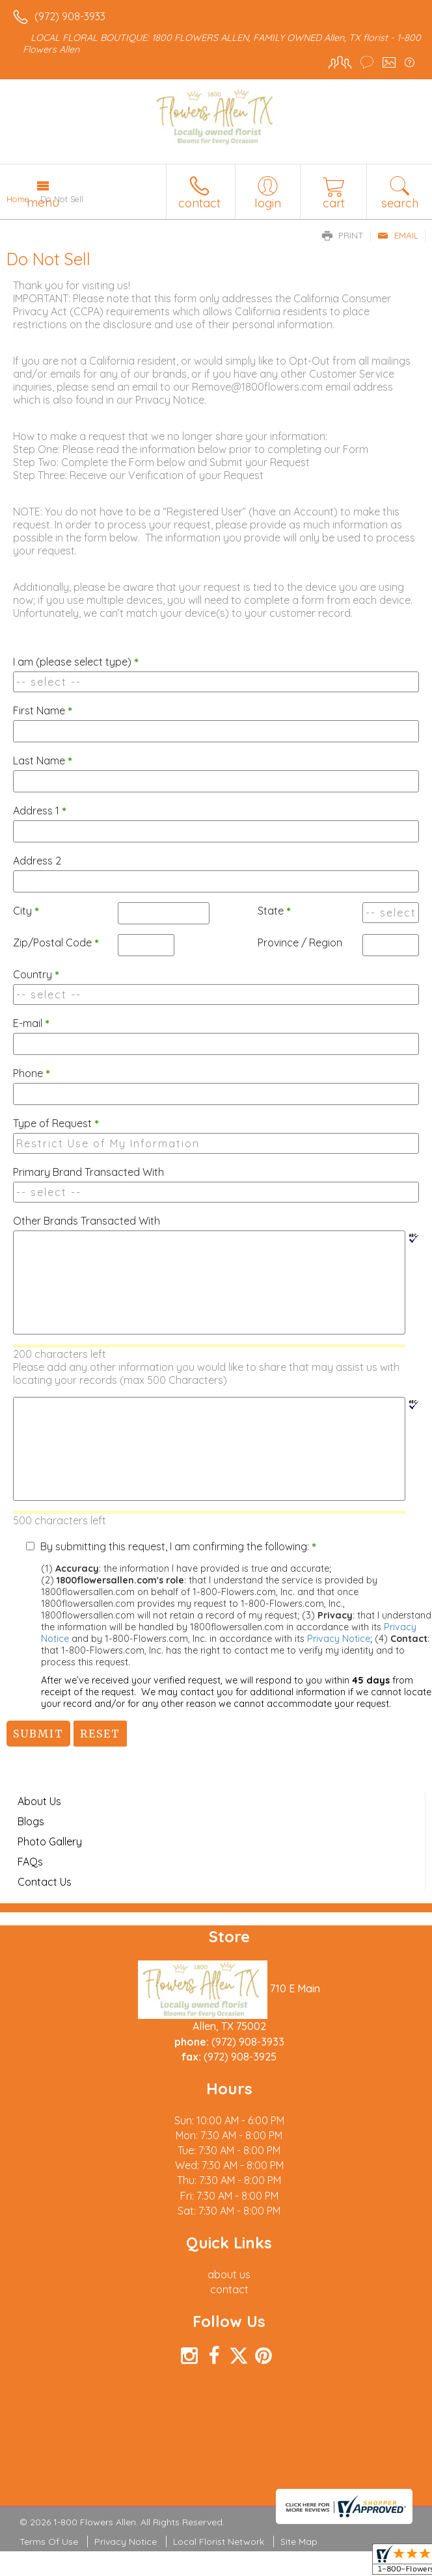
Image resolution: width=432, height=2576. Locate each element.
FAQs (30, 1861)
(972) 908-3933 (69, 16)
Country (36, 974)
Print (343, 235)
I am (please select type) (76, 661)
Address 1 (39, 810)
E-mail (31, 1023)
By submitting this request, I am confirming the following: (178, 1546)
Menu (43, 202)
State (274, 910)
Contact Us (45, 1881)
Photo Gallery (50, 1841)
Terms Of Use (49, 2541)
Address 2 (37, 860)
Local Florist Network (218, 2541)
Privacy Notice (338, 1639)
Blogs (31, 1821)
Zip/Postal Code (56, 942)
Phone (31, 1073)
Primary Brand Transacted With (88, 1171)
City (26, 910)
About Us (39, 1801)
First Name (42, 710)
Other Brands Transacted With (86, 1220)
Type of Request (56, 1123)
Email (397, 235)
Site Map (298, 2541)
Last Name (42, 760)
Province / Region (300, 942)
